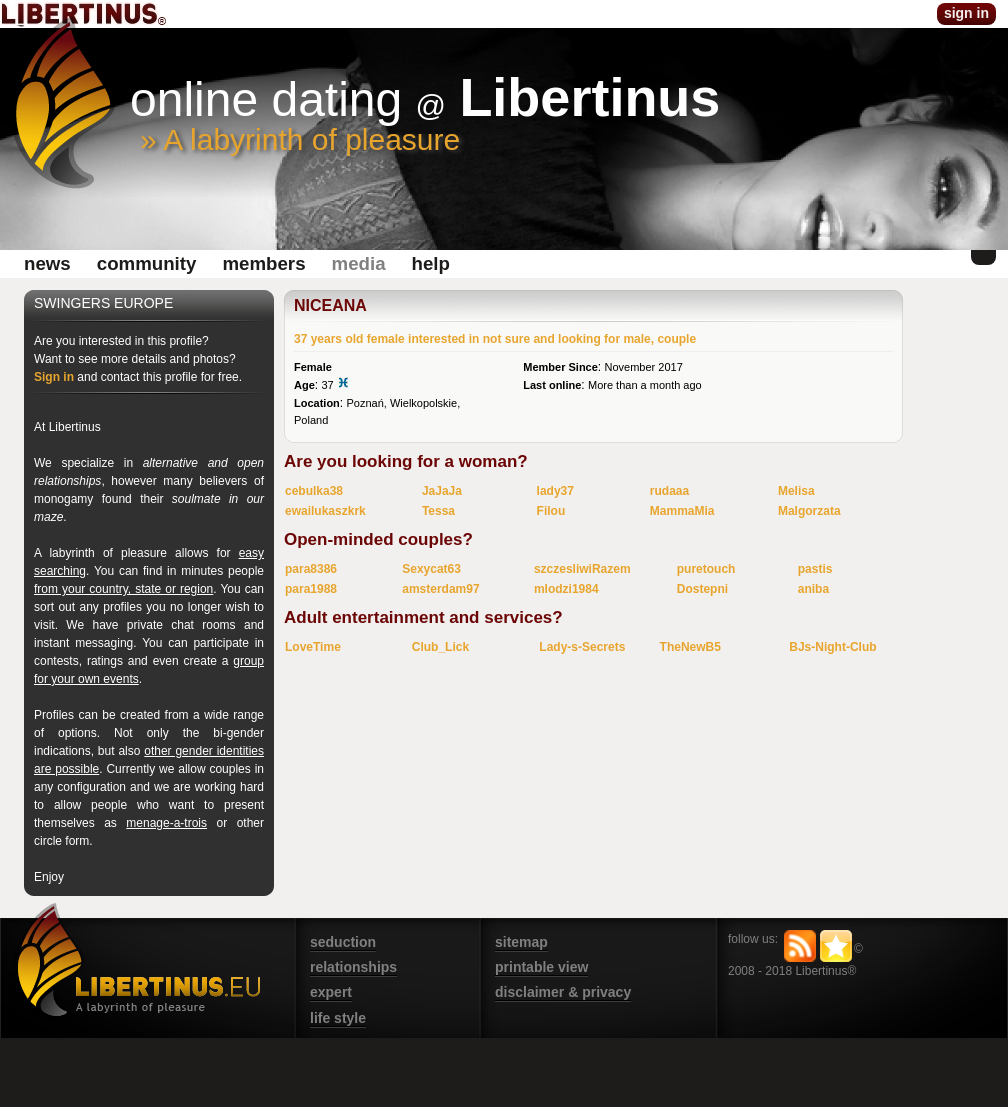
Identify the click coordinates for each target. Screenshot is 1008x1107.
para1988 (311, 589)
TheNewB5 (690, 647)
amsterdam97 (440, 589)
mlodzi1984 (566, 589)
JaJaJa (442, 491)
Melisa (796, 491)
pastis (815, 569)
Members (263, 263)
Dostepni (702, 589)
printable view (541, 967)
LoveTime (313, 647)
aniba (813, 589)
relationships (353, 967)
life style (338, 1018)
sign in (966, 13)
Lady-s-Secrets (582, 647)
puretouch (706, 569)
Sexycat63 (431, 569)
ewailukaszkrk (325, 511)
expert (331, 992)
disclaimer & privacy (563, 992)
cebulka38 (314, 491)
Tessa (438, 511)
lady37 (555, 491)
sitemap (521, 942)
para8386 (311, 569)
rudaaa (669, 491)
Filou (551, 511)
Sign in (54, 377)
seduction (343, 942)
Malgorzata (809, 511)
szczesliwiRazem (582, 569)
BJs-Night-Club (832, 647)
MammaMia (682, 511)
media (359, 263)
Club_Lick (440, 647)
